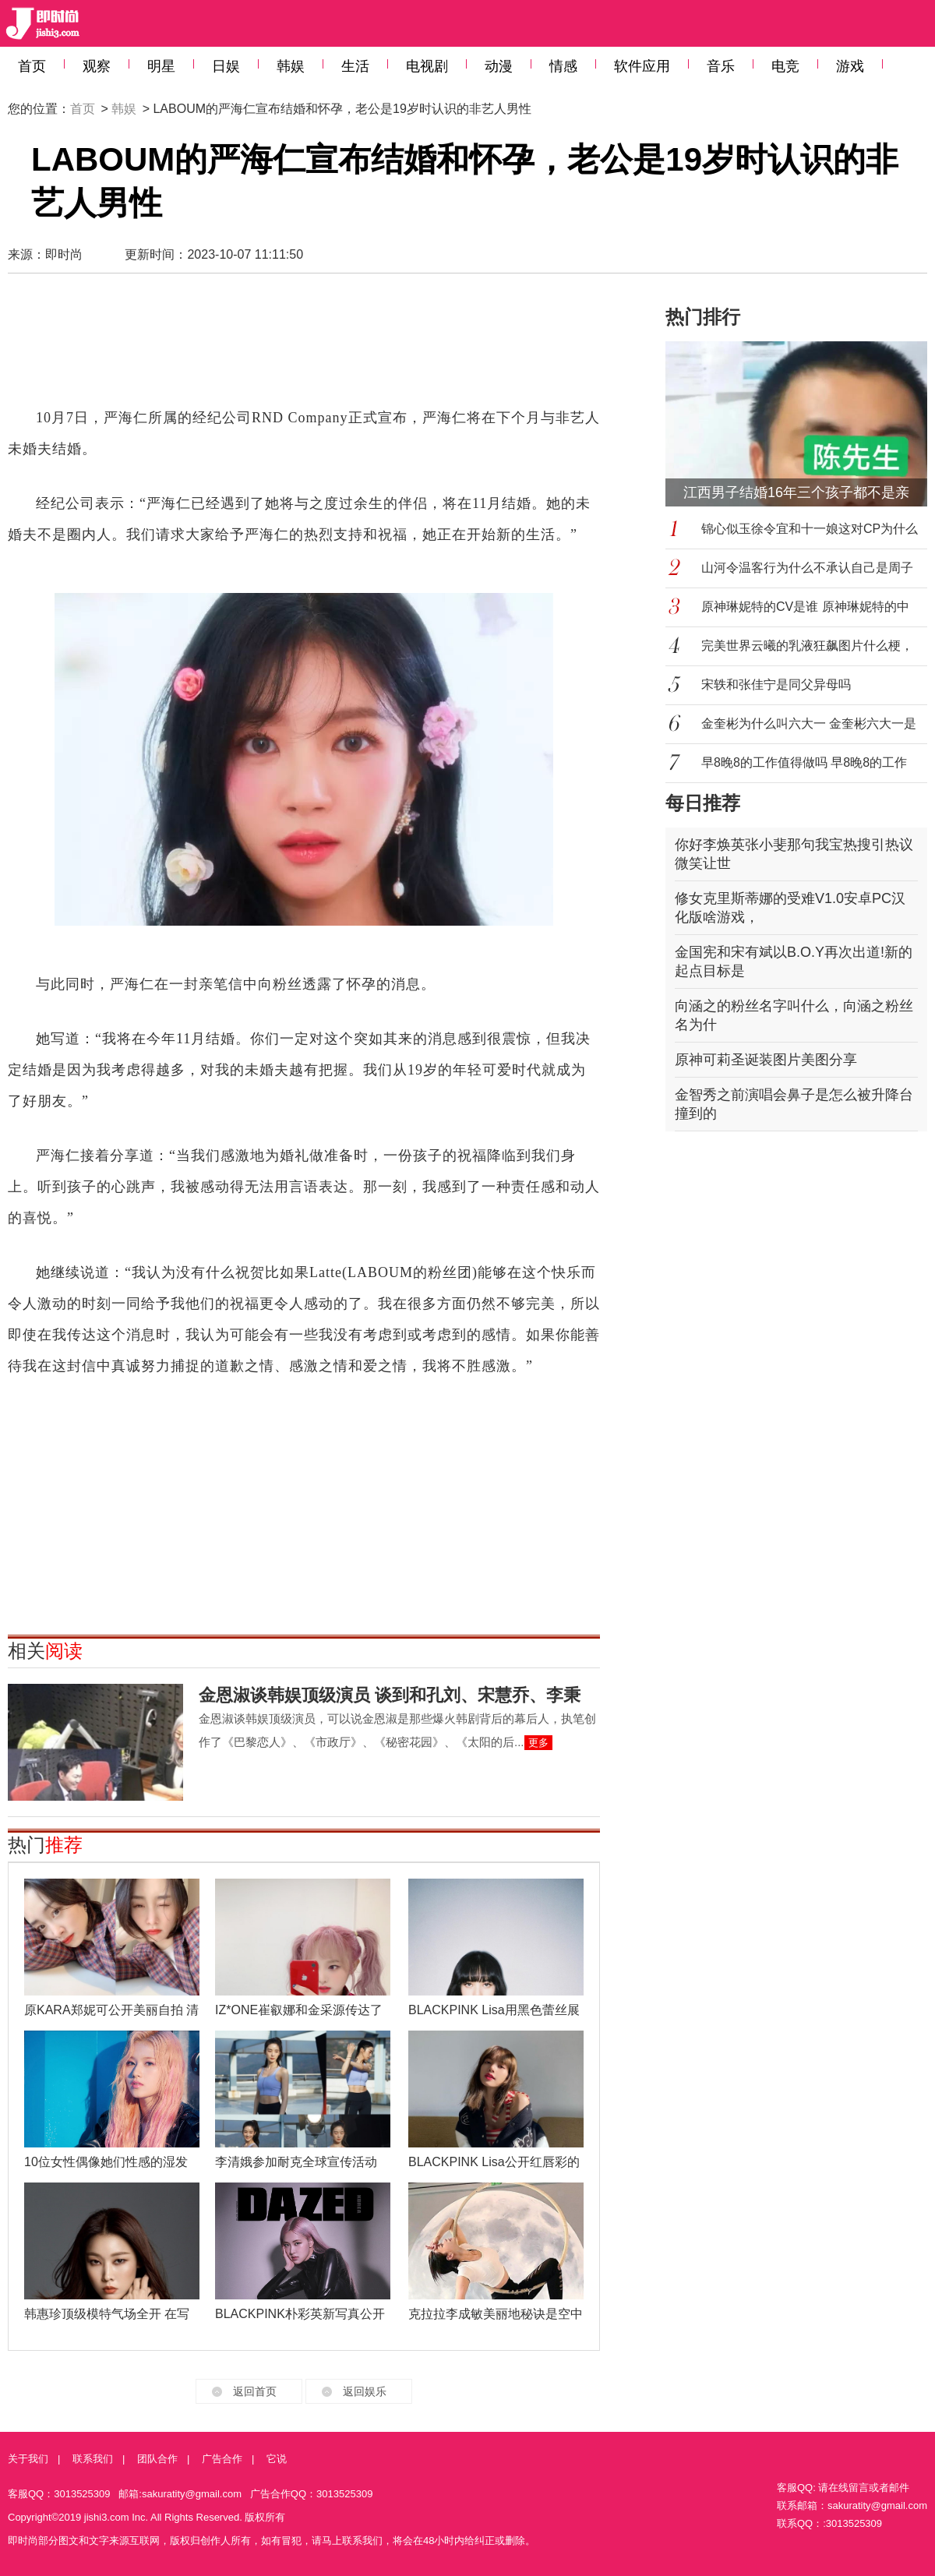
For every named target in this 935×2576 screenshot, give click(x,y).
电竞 (785, 66)
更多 (538, 1743)
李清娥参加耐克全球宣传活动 (296, 2161)
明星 (161, 66)
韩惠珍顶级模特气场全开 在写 (106, 2313)
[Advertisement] (304, 347)
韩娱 (291, 66)
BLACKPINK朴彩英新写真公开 (300, 2313)
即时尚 (64, 254)
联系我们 (92, 2459)
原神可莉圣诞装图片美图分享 (766, 1059)
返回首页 (255, 2391)
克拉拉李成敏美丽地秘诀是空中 (495, 2313)
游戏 (850, 66)
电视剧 (427, 66)
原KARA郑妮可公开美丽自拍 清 (111, 2010)
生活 (355, 66)
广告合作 (222, 2459)
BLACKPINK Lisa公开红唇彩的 (494, 2161)
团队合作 (157, 2459)
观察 (97, 66)
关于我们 (28, 2459)
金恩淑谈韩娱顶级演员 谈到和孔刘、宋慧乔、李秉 (389, 1695)
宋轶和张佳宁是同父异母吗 (776, 684)
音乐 (721, 66)
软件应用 (642, 66)
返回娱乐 (364, 2391)
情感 (563, 66)
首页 (32, 66)
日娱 (226, 66)
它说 (276, 2459)
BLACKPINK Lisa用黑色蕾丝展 (494, 2010)
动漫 (499, 66)
